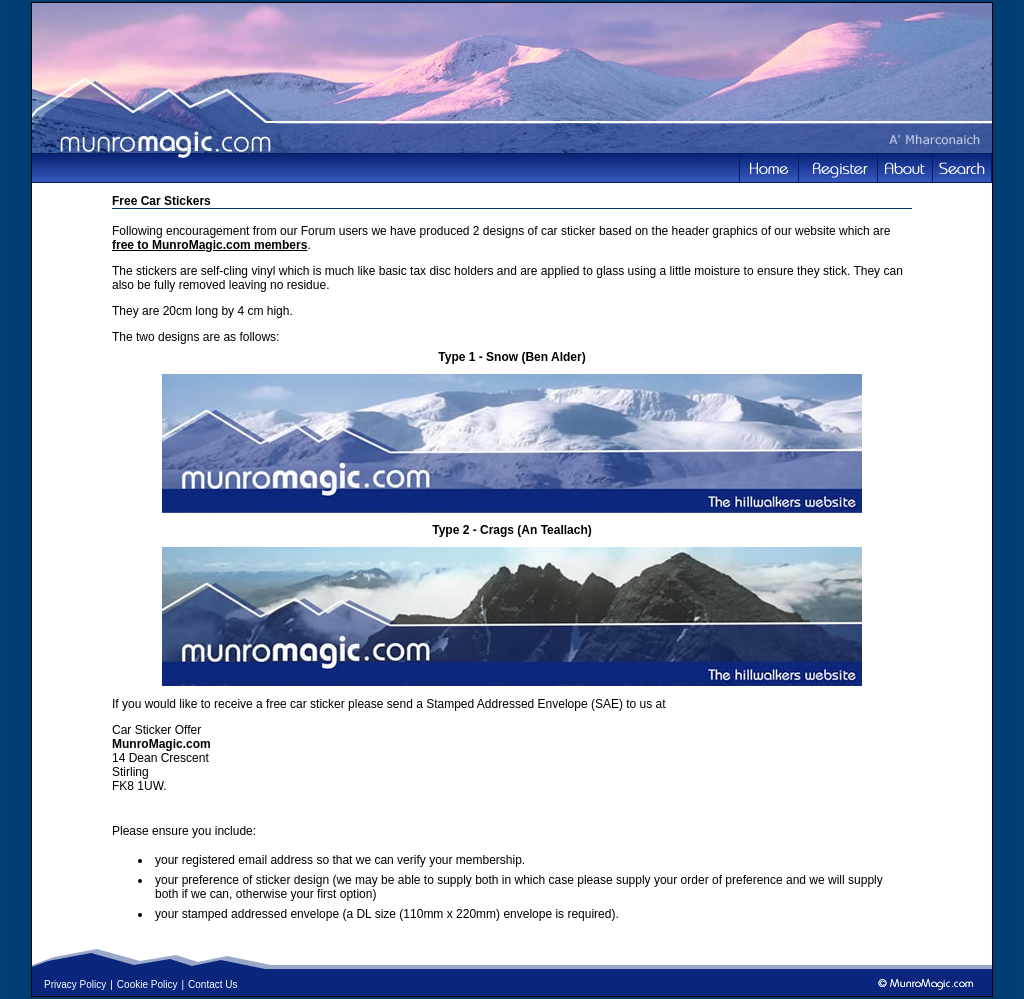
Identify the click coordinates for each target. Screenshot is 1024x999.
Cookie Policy (147, 984)
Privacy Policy (75, 984)
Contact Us (212, 984)
